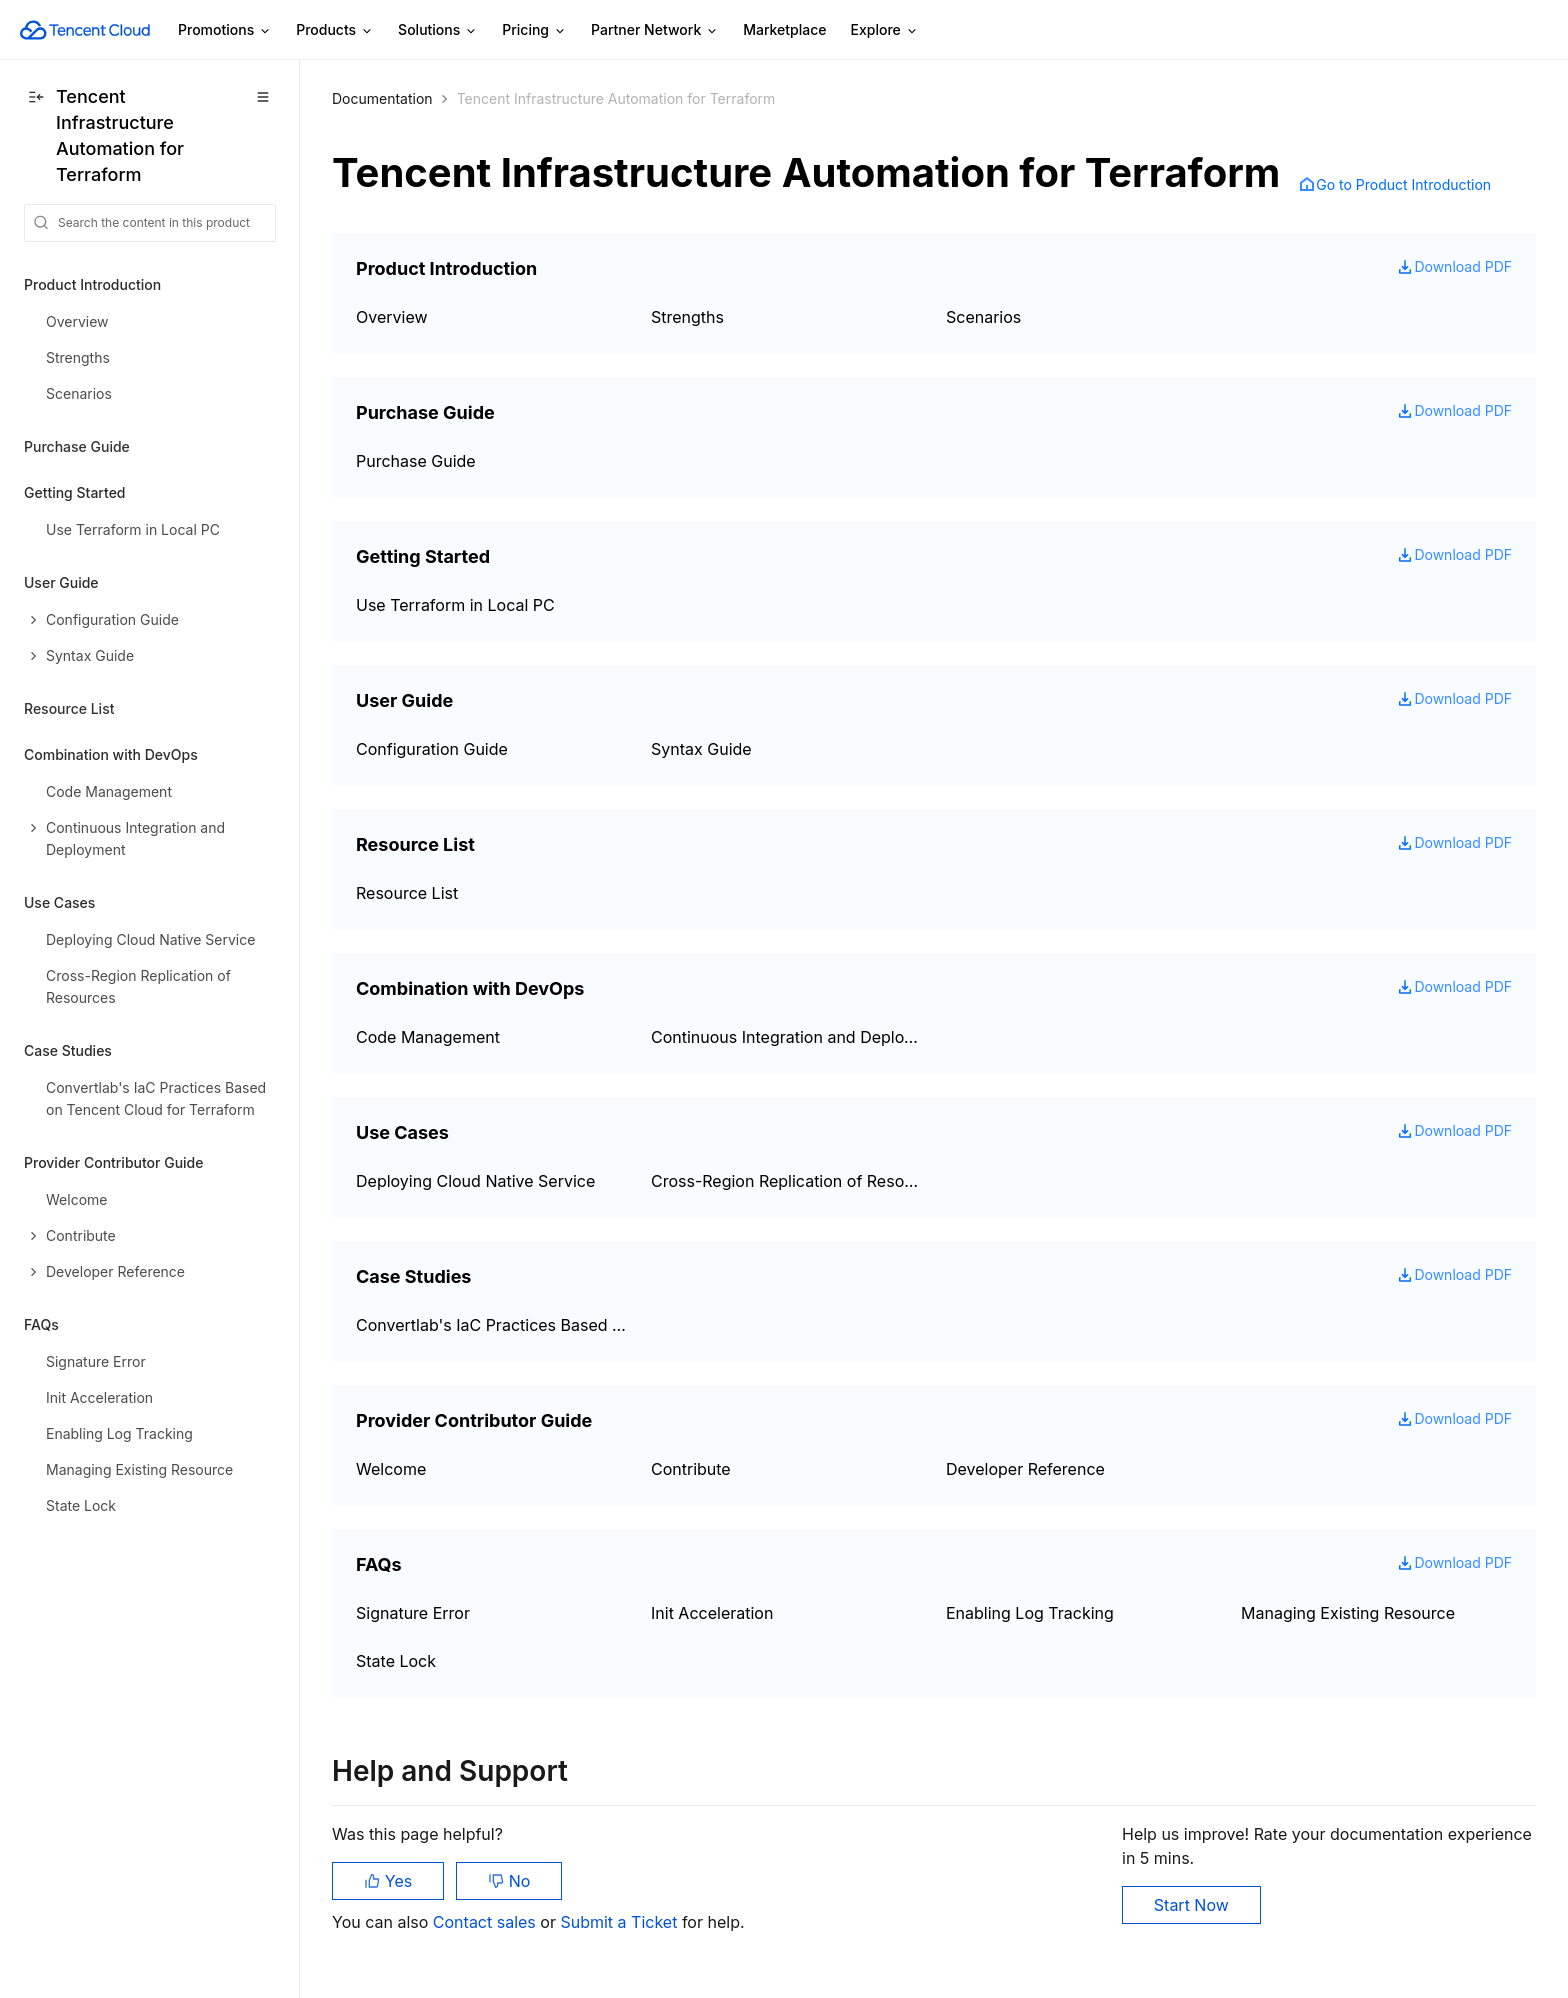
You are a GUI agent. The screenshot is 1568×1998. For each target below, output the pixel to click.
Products (335, 30)
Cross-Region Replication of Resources (786, 1181)
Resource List (69, 708)
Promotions (225, 30)
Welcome (391, 1469)
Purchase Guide (77, 446)
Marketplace (784, 29)
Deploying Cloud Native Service (475, 1181)
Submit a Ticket (620, 1922)
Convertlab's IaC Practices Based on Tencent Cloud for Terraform (491, 1325)
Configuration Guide (432, 749)
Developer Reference (1025, 1469)
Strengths (687, 317)
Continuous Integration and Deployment (786, 1037)
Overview (392, 317)
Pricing (534, 30)
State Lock (396, 1661)
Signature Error (413, 1613)
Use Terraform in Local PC (455, 605)
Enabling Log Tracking (1030, 1613)
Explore (885, 30)
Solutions (438, 30)
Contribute (691, 1469)
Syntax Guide (701, 749)
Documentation (382, 98)
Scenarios (983, 317)
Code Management (428, 1037)
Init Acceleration (712, 1613)
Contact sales (486, 1922)
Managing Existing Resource (1348, 1613)
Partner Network (655, 30)
